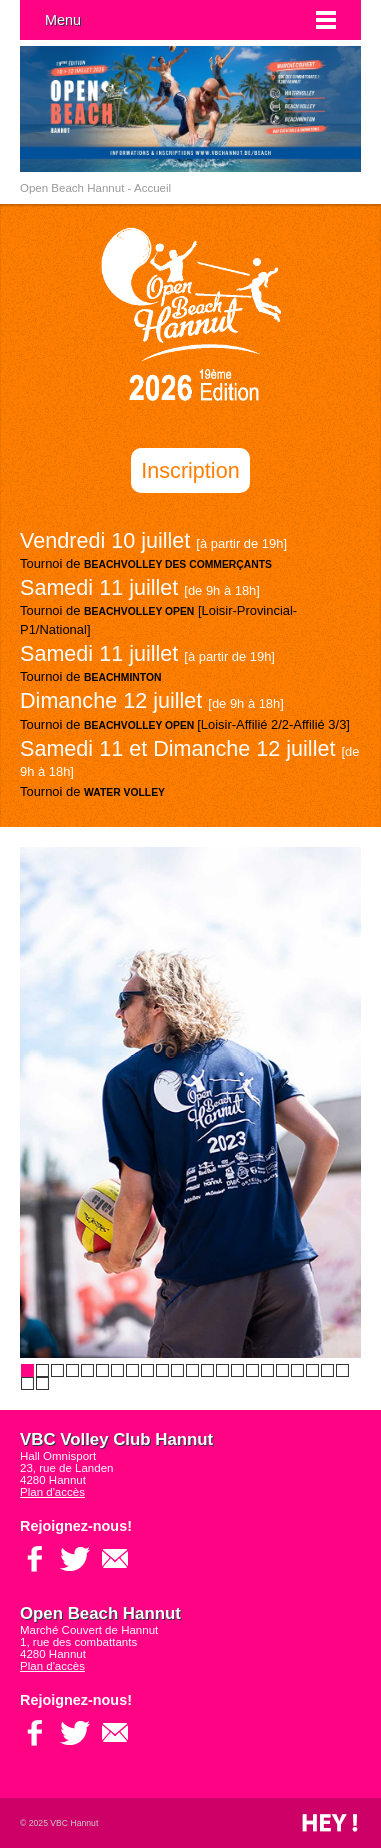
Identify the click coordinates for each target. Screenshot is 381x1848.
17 (267, 1370)
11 (177, 1370)
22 (342, 1370)
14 (222, 1370)
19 (297, 1370)
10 (162, 1370)
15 (237, 1370)
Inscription (190, 470)
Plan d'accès (52, 1492)
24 (42, 1383)
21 (327, 1370)
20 (312, 1370)
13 (207, 1370)
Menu (63, 20)
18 (282, 1370)
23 (27, 1383)
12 (192, 1370)
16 (252, 1370)
